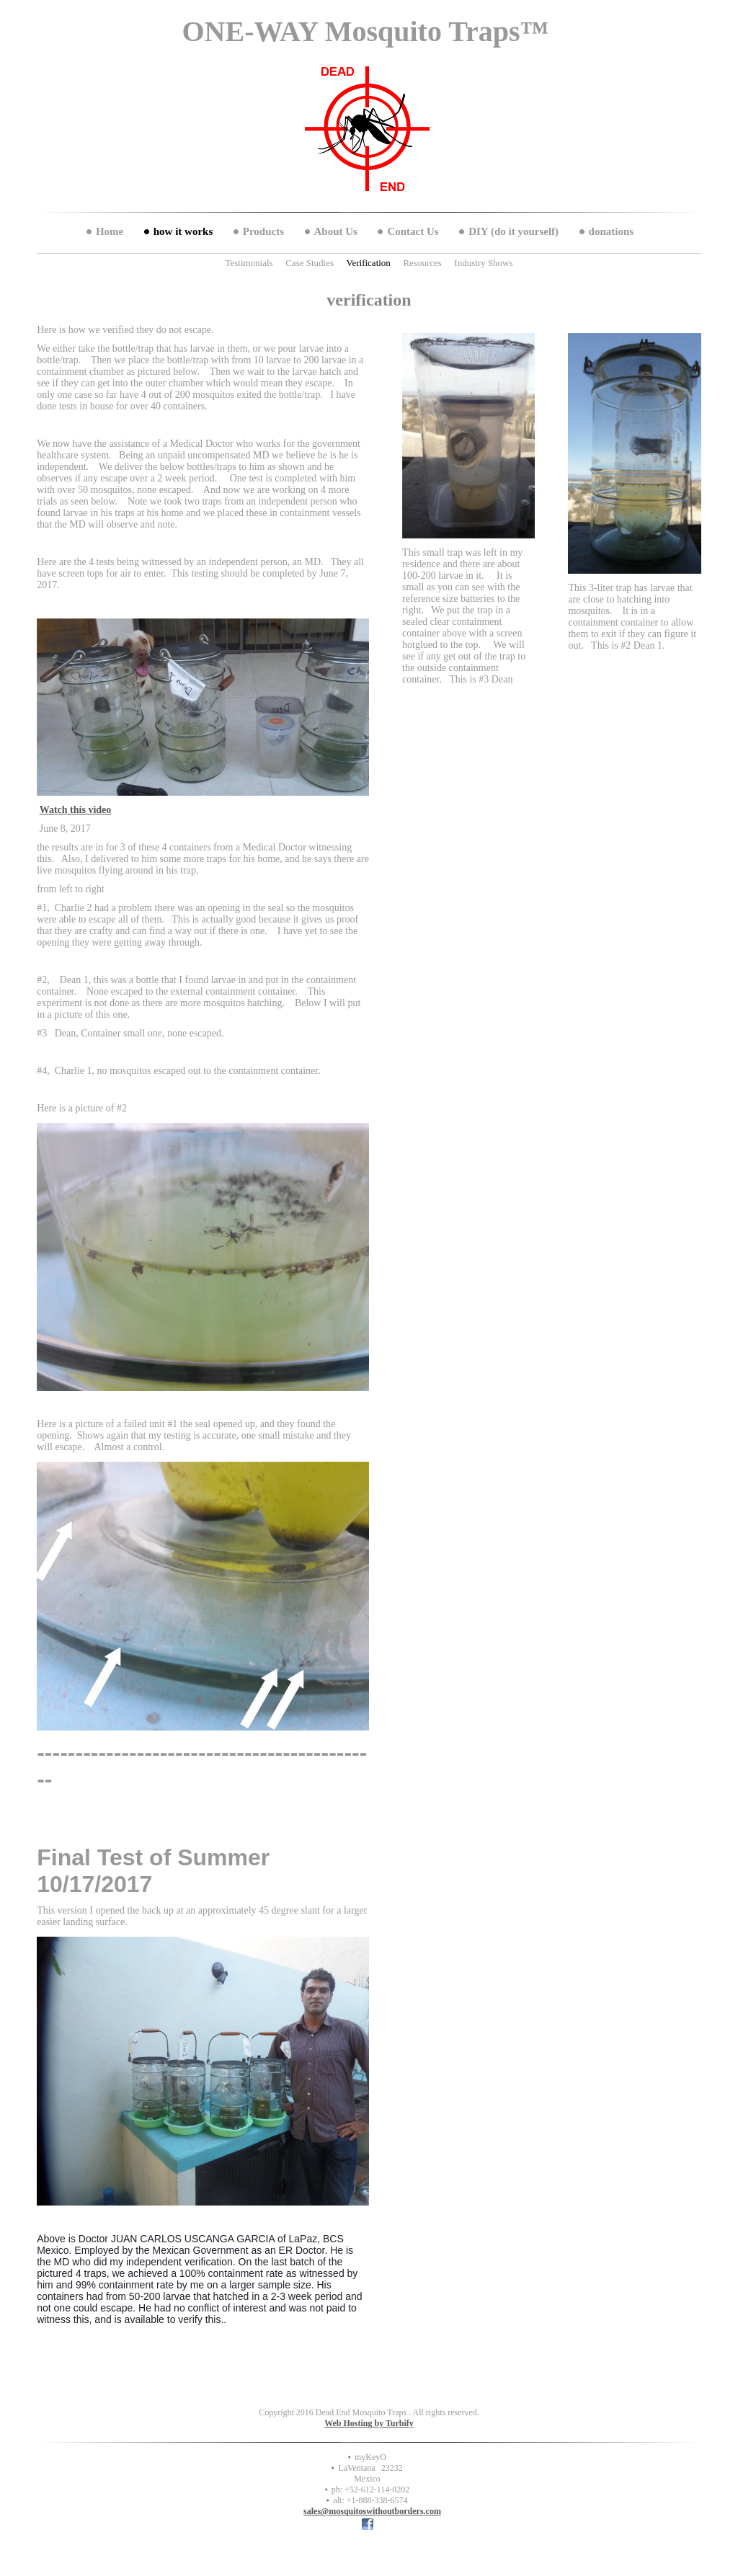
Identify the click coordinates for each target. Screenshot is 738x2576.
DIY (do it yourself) (513, 231)
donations (611, 231)
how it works (183, 231)
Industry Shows (483, 262)
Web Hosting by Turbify (369, 2423)
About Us (335, 231)
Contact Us (412, 231)
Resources (422, 262)
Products (263, 231)
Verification (369, 262)
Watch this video (76, 809)
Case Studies (309, 262)
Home (109, 231)
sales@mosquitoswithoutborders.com (372, 2511)
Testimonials (248, 262)
